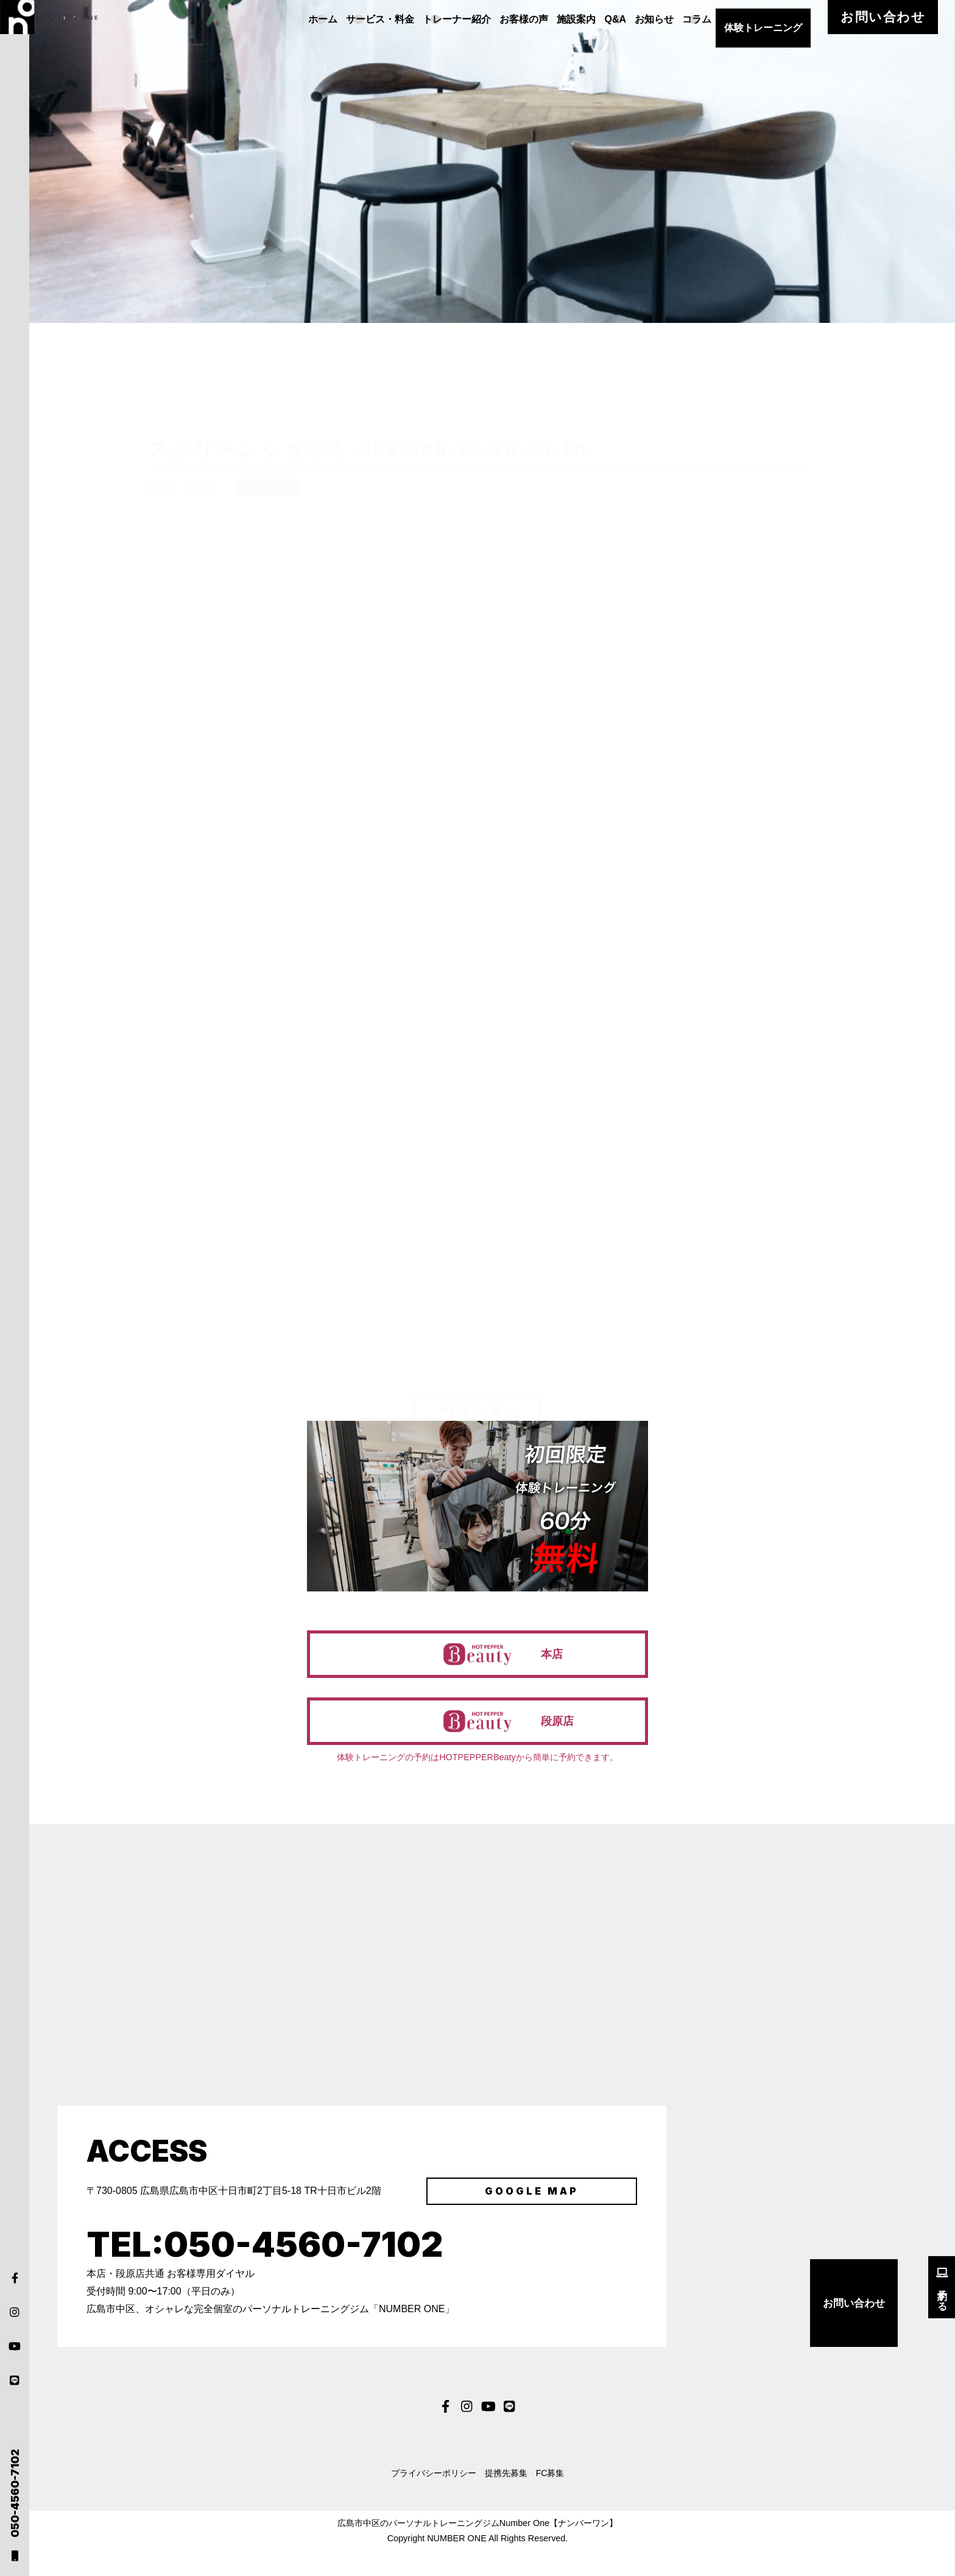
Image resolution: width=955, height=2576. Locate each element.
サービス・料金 (394, 19)
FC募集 (570, 2496)
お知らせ (698, 19)
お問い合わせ (908, 19)
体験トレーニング (816, 19)
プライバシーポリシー (417, 2496)
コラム (747, 19)
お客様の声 (550, 19)
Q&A (653, 19)
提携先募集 (509, 2496)
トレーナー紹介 (477, 19)
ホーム (330, 19)
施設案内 (608, 19)
